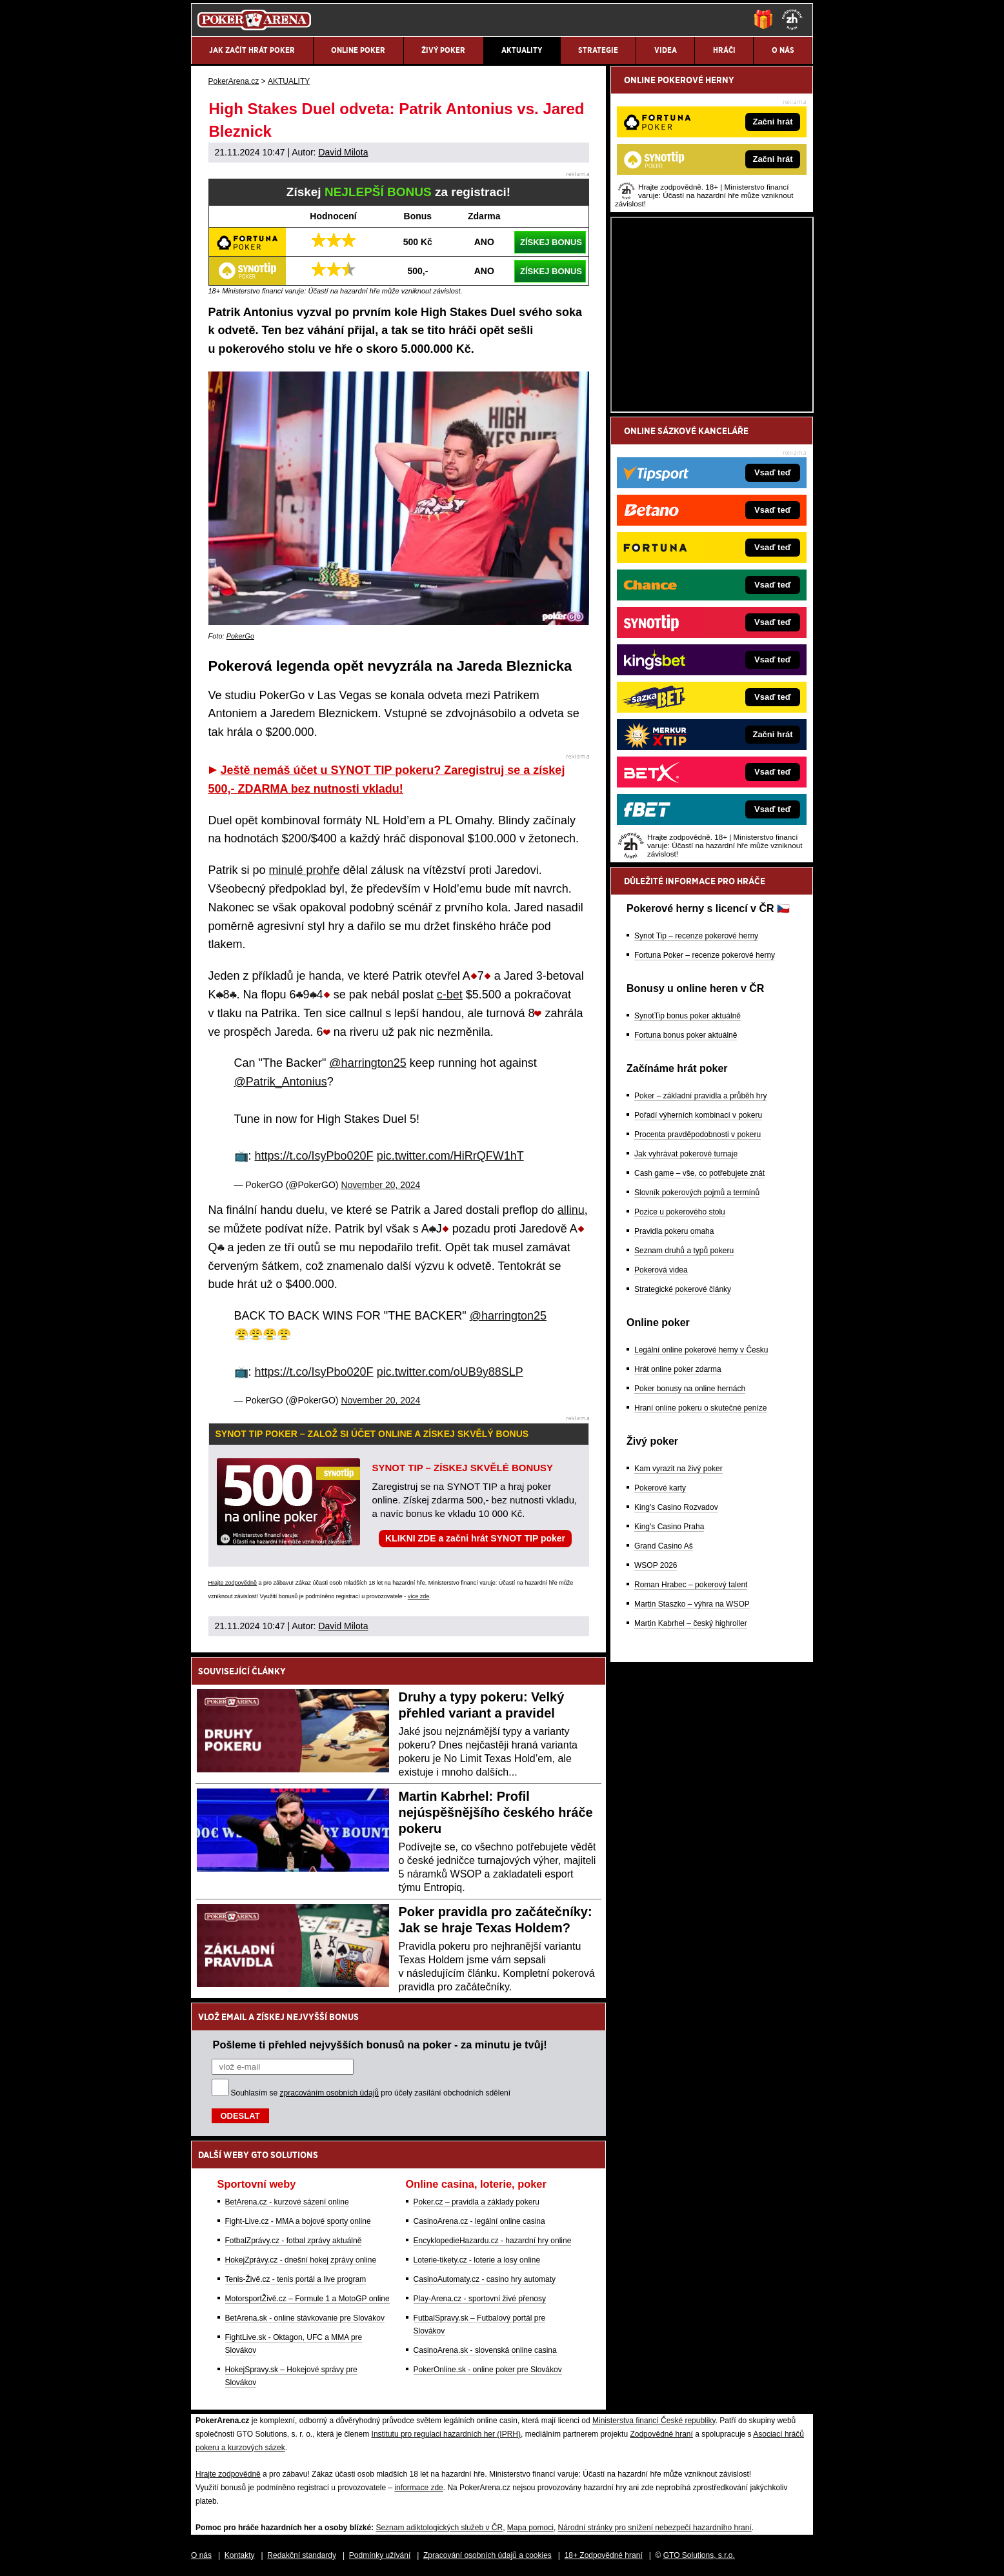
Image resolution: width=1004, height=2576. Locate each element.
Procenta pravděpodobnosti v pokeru (697, 1134)
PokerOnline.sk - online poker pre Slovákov (488, 2369)
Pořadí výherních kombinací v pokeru (698, 1115)
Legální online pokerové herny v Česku (701, 1349)
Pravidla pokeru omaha (674, 1231)
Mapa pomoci (530, 2527)
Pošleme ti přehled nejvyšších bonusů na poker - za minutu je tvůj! (380, 2044)
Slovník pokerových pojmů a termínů (696, 1192)
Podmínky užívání (379, 2555)
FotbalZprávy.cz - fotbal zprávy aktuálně (293, 2240)
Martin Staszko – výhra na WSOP (692, 1604)
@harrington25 (367, 1062)
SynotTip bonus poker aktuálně (687, 1015)
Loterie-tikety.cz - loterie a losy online (477, 2259)
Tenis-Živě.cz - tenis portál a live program (295, 2279)
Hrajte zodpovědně (232, 1583)
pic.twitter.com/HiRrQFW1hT (450, 1155)
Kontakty (240, 2555)
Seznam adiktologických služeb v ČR (439, 2527)
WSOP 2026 (655, 1565)
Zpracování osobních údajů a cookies (487, 2555)
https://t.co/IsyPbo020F (314, 1155)
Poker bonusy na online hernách (689, 1388)
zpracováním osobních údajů (329, 2092)
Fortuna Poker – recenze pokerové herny (704, 955)
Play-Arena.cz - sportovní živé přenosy (480, 2298)
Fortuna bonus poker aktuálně (685, 1035)
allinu (571, 1210)
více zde (419, 1596)
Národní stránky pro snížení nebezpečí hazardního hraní (655, 2527)
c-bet (450, 994)
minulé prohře (304, 870)
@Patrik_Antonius (280, 1081)
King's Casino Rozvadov (676, 1507)
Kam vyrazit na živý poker (678, 1468)
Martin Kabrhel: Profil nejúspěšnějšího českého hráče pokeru (496, 1812)
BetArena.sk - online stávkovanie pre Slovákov (305, 2318)
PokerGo (240, 636)
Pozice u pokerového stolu (679, 1211)
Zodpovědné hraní (661, 2434)
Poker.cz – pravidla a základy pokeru (476, 2201)
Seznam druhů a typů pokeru (684, 1250)
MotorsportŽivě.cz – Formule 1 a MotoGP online (307, 2298)
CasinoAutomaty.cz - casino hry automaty (485, 2279)
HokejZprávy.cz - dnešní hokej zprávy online (301, 2259)
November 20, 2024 (380, 1185)
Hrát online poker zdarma (677, 1369)
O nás (201, 2555)
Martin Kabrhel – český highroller (690, 1623)
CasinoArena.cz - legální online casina (479, 2221)
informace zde (418, 2487)
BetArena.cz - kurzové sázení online (287, 2201)
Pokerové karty (660, 1487)
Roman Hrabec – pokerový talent (690, 1584)
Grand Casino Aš (663, 1546)
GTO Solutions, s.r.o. (699, 2555)
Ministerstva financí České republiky (654, 2420)
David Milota (343, 152)
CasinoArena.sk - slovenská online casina (485, 2350)
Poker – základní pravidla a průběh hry (700, 1095)
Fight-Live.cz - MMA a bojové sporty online (298, 2221)
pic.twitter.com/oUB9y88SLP (450, 1371)
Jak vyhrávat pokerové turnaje (686, 1153)
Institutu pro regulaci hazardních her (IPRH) (446, 2434)
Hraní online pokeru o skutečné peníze (700, 1407)
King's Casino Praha (669, 1526)
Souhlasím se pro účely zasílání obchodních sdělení (371, 2092)
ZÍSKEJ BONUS (551, 242)
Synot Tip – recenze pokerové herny (696, 935)
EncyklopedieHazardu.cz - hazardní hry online (493, 2240)
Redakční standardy (301, 2555)
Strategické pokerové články (682, 1289)
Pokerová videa (661, 1269)
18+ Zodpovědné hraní (604, 2555)
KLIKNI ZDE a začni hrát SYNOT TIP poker (475, 1538)
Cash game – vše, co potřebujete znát (699, 1173)
